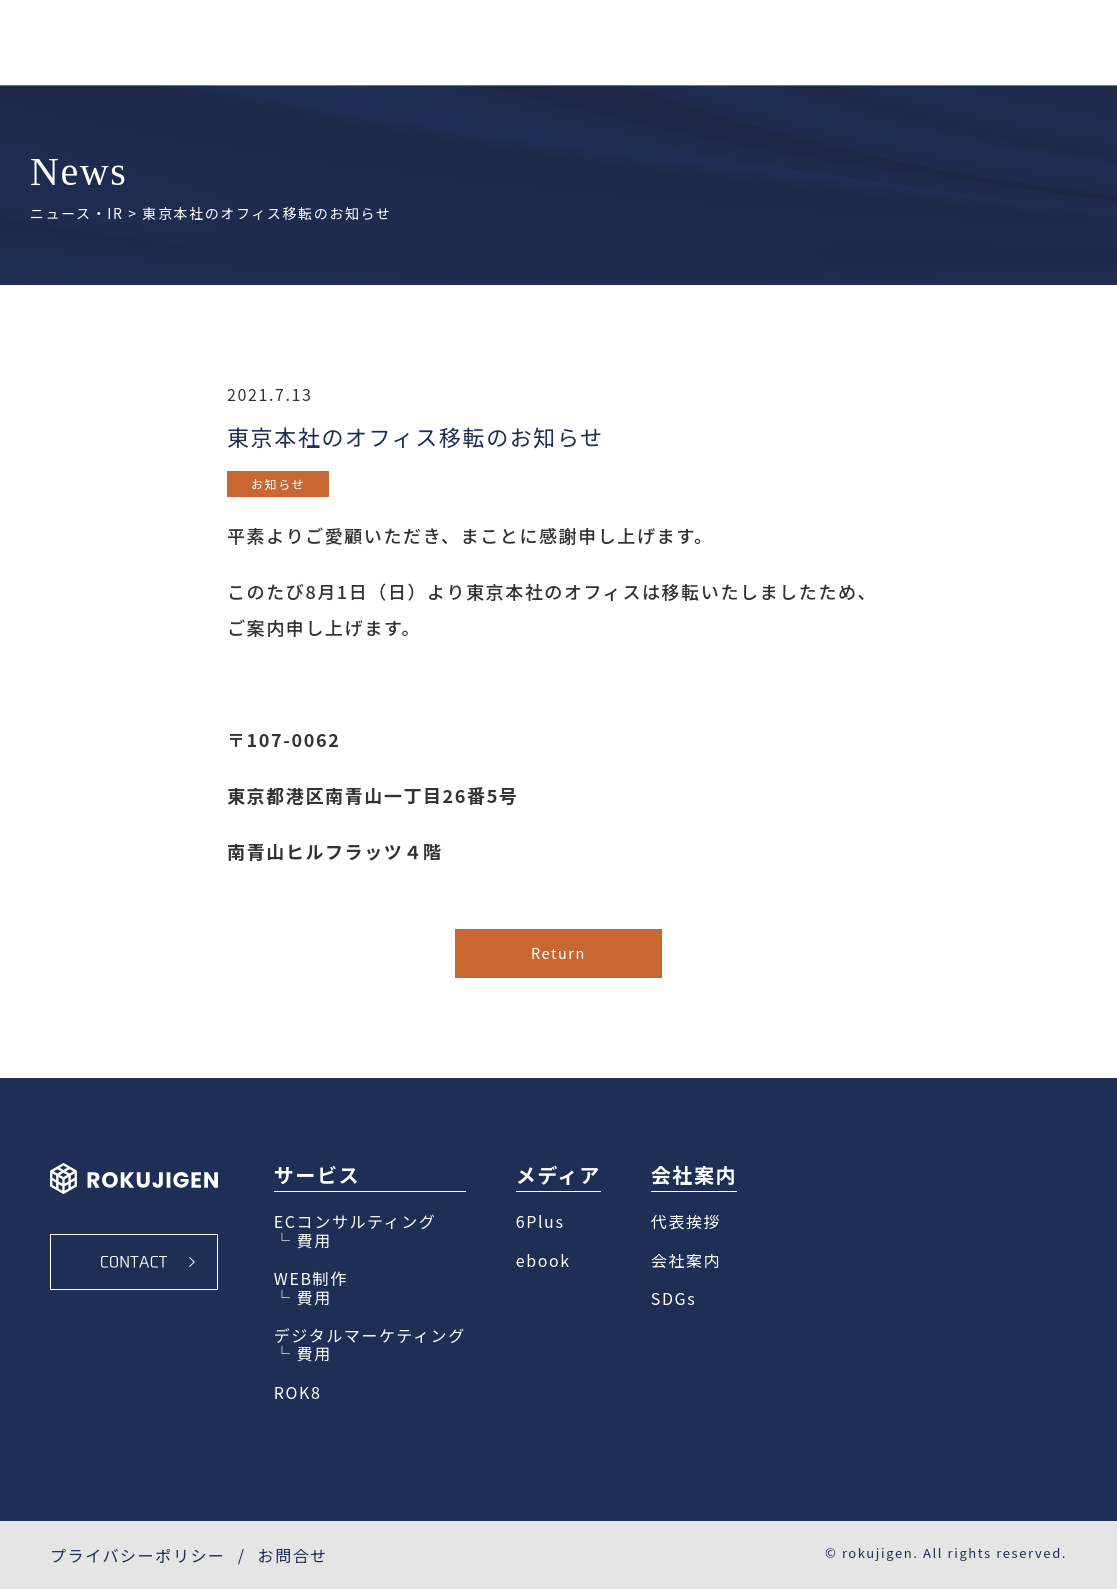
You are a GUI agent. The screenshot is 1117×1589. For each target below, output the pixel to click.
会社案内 (686, 1260)
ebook (543, 1260)
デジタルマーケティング (370, 1335)
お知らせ (278, 483)
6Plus (540, 1221)
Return (558, 952)
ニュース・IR (77, 213)
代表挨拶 (686, 1221)
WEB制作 (311, 1278)
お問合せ (293, 1555)
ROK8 (298, 1392)
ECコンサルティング (355, 1221)
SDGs (673, 1298)
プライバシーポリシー (138, 1555)
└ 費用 (303, 1240)
